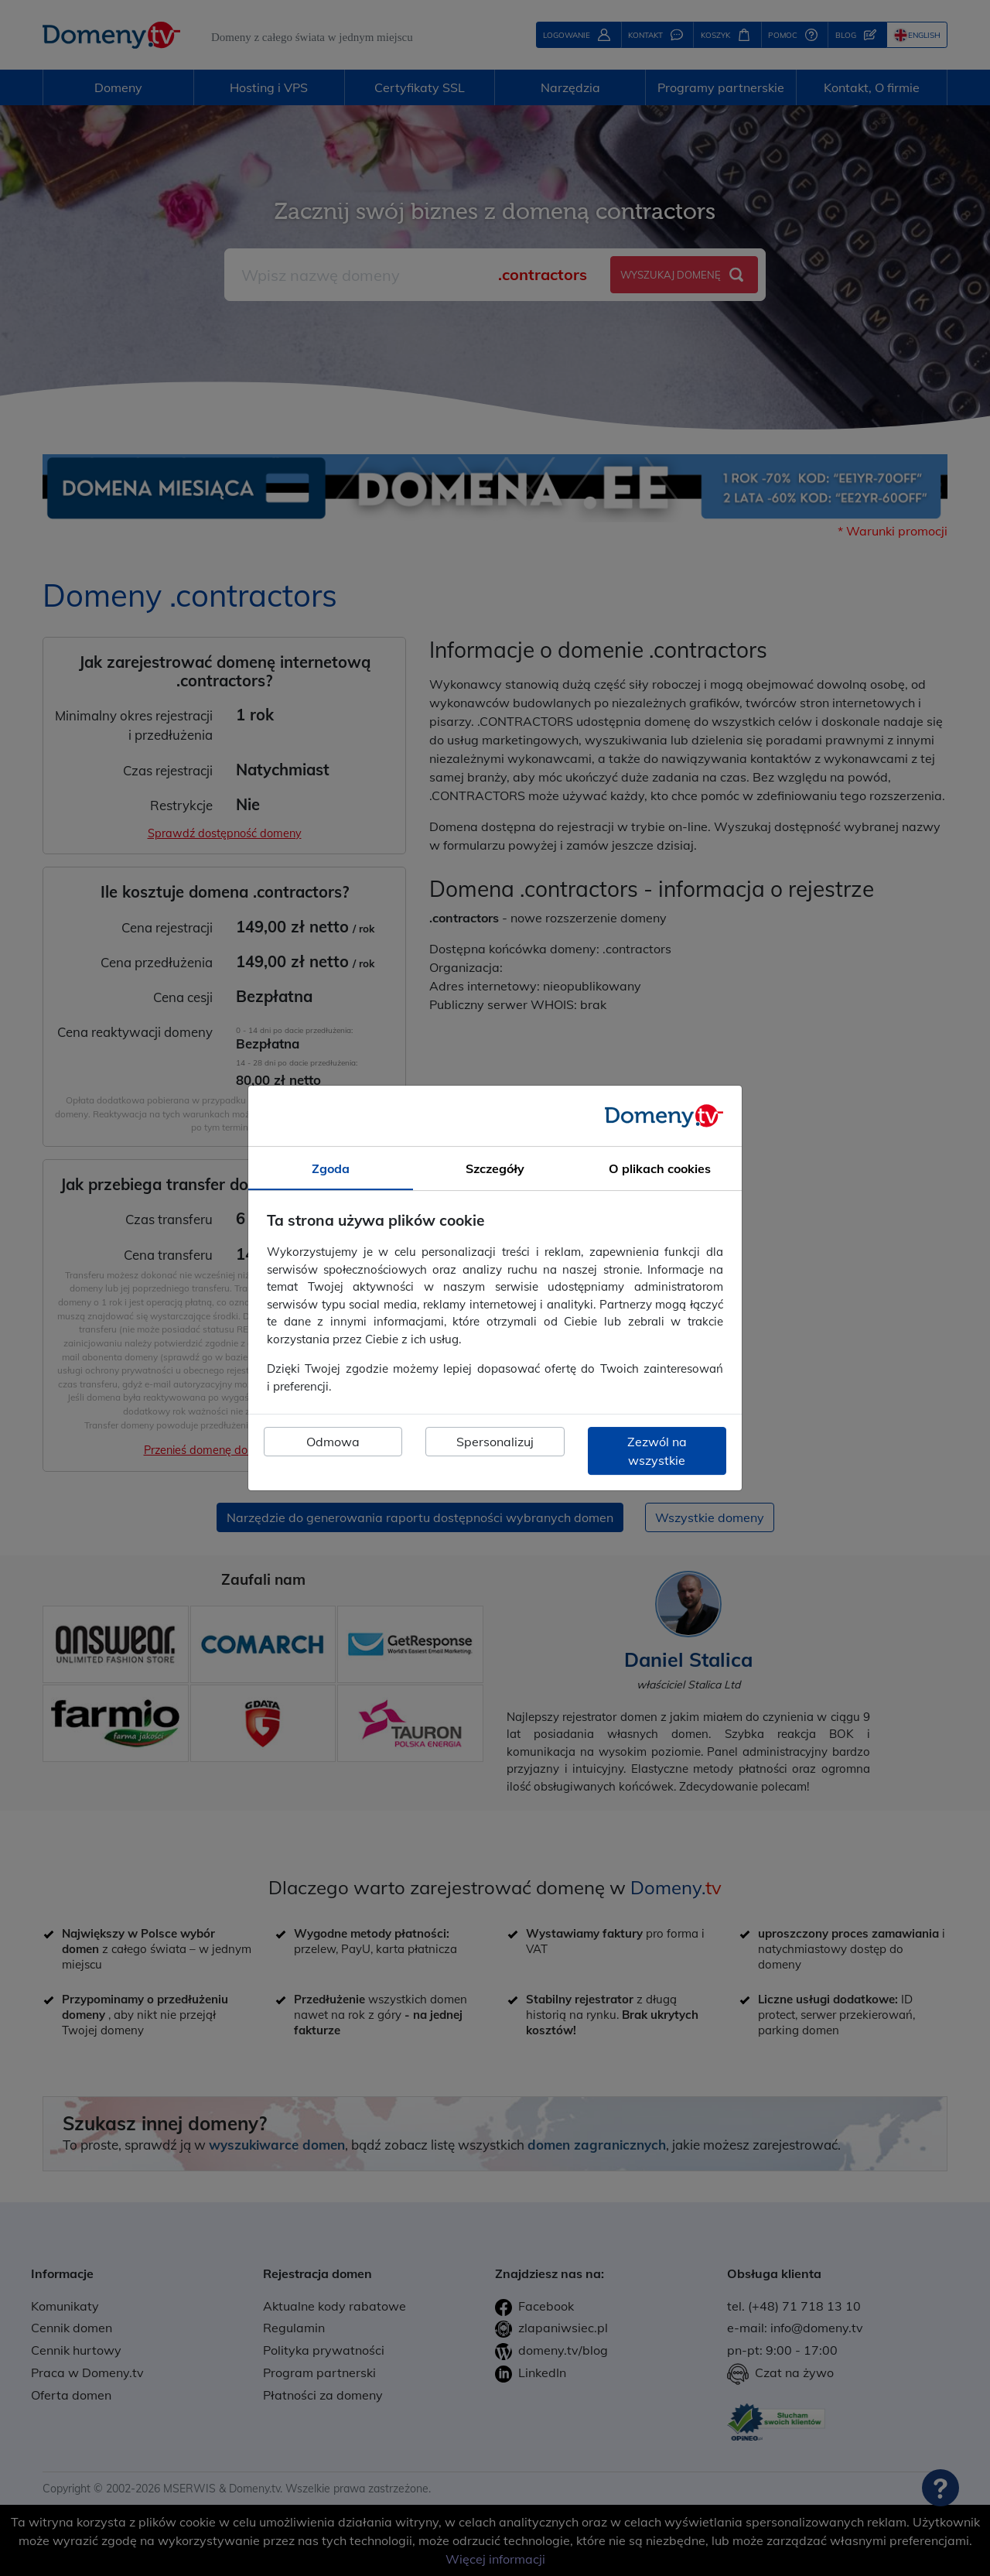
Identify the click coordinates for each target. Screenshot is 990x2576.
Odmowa (333, 1441)
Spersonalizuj (495, 1441)
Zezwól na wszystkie (657, 1451)
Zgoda (331, 1168)
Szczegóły (495, 1168)
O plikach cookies (660, 1168)
